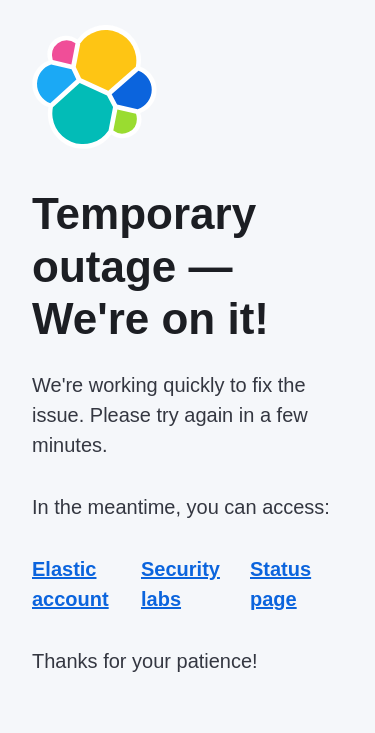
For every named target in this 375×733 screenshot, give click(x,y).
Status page (280, 584)
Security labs (180, 584)
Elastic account (70, 584)
